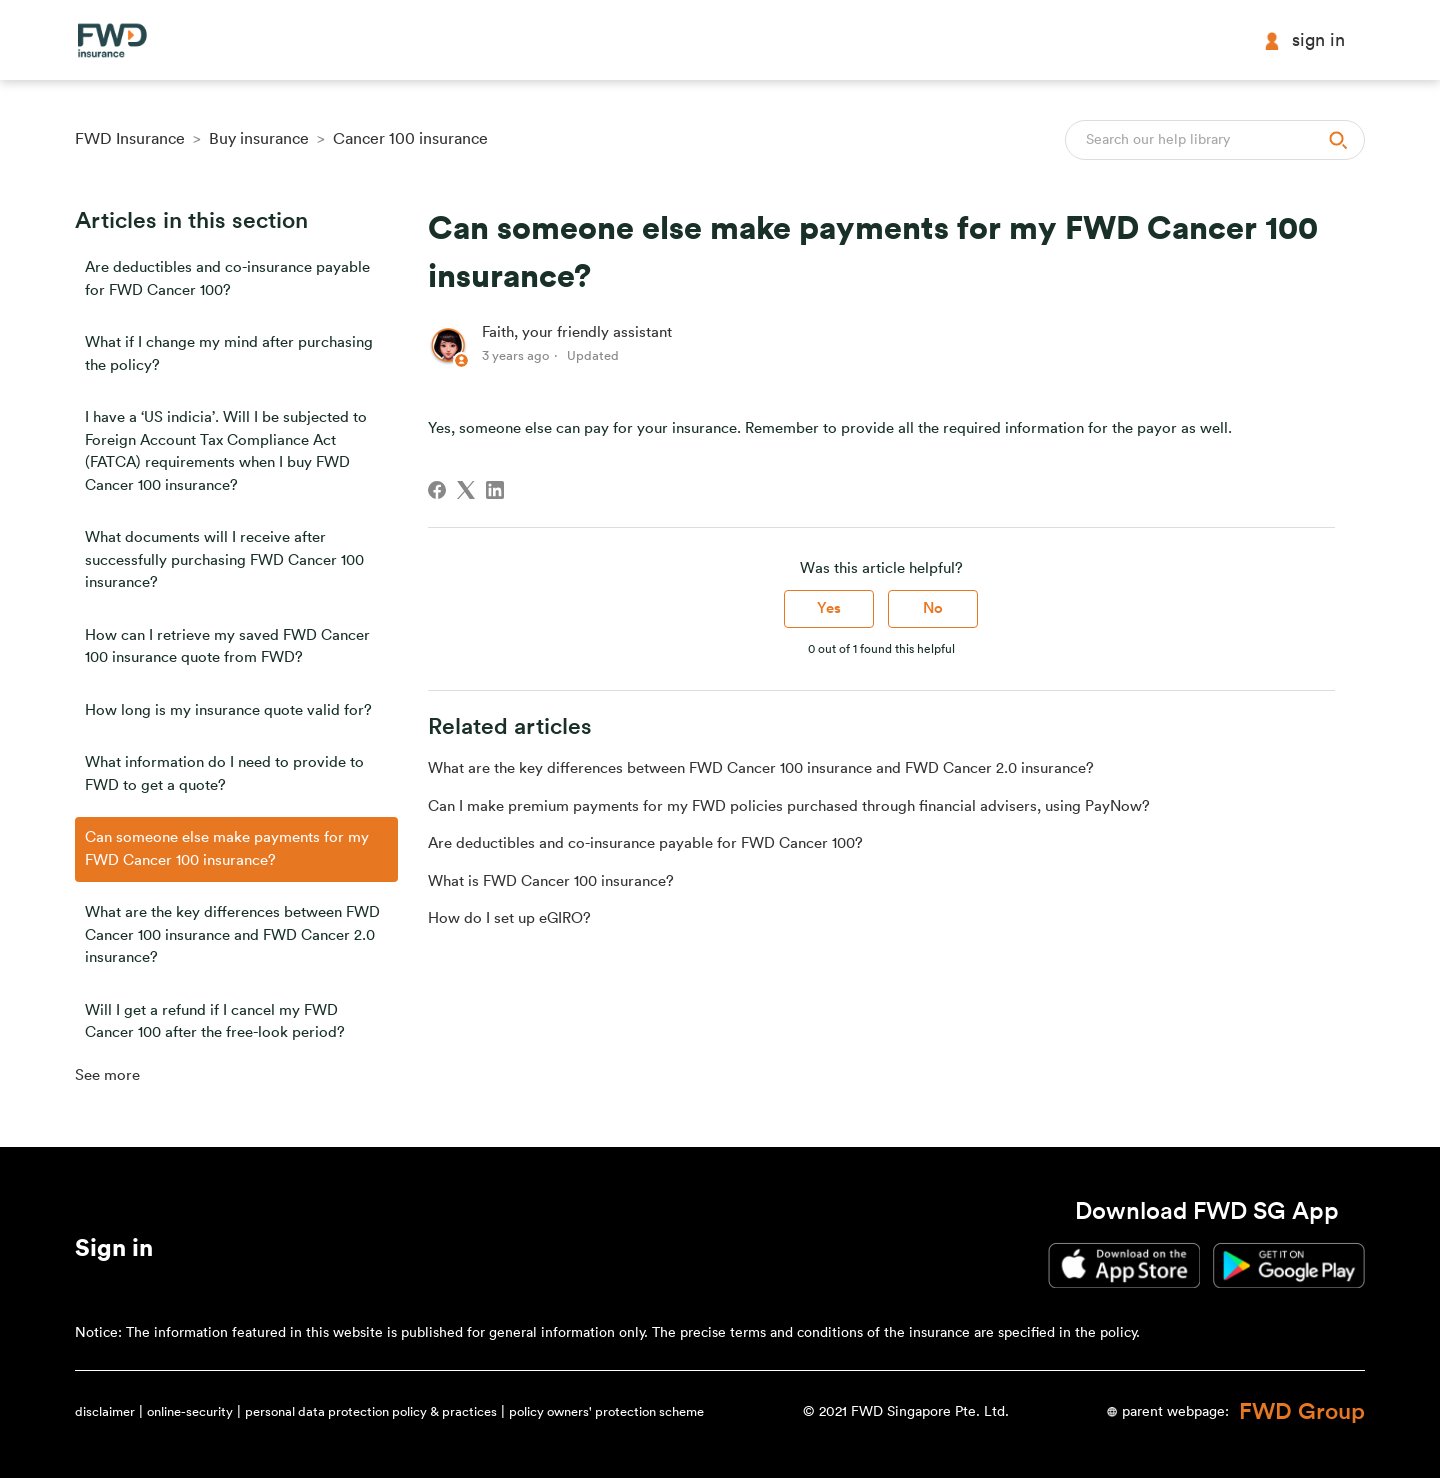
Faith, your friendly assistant (577, 332)
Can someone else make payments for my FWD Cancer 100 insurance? (227, 849)
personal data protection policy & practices (371, 1411)
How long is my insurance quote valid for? (228, 710)
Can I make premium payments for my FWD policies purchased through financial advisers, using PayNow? (789, 806)
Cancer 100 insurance (410, 139)
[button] (114, 1252)
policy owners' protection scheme (606, 1411)
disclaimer (105, 1411)
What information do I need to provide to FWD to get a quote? (224, 774)
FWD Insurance (130, 139)
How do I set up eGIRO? (509, 918)
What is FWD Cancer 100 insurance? (551, 881)
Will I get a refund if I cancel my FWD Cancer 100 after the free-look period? (215, 1022)
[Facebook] (437, 490)
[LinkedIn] (495, 490)
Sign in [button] (1304, 40)
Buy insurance (259, 139)
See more (107, 1075)
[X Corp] (466, 490)
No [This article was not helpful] (933, 608)
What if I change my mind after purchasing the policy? (229, 354)
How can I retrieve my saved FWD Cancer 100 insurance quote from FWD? (227, 647)
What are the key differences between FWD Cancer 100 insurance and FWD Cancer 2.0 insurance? (232, 935)
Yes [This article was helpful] (829, 608)
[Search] (1215, 140)
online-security (190, 1411)
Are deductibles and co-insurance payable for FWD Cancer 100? (227, 279)
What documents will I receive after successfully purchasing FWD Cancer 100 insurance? (224, 560)
